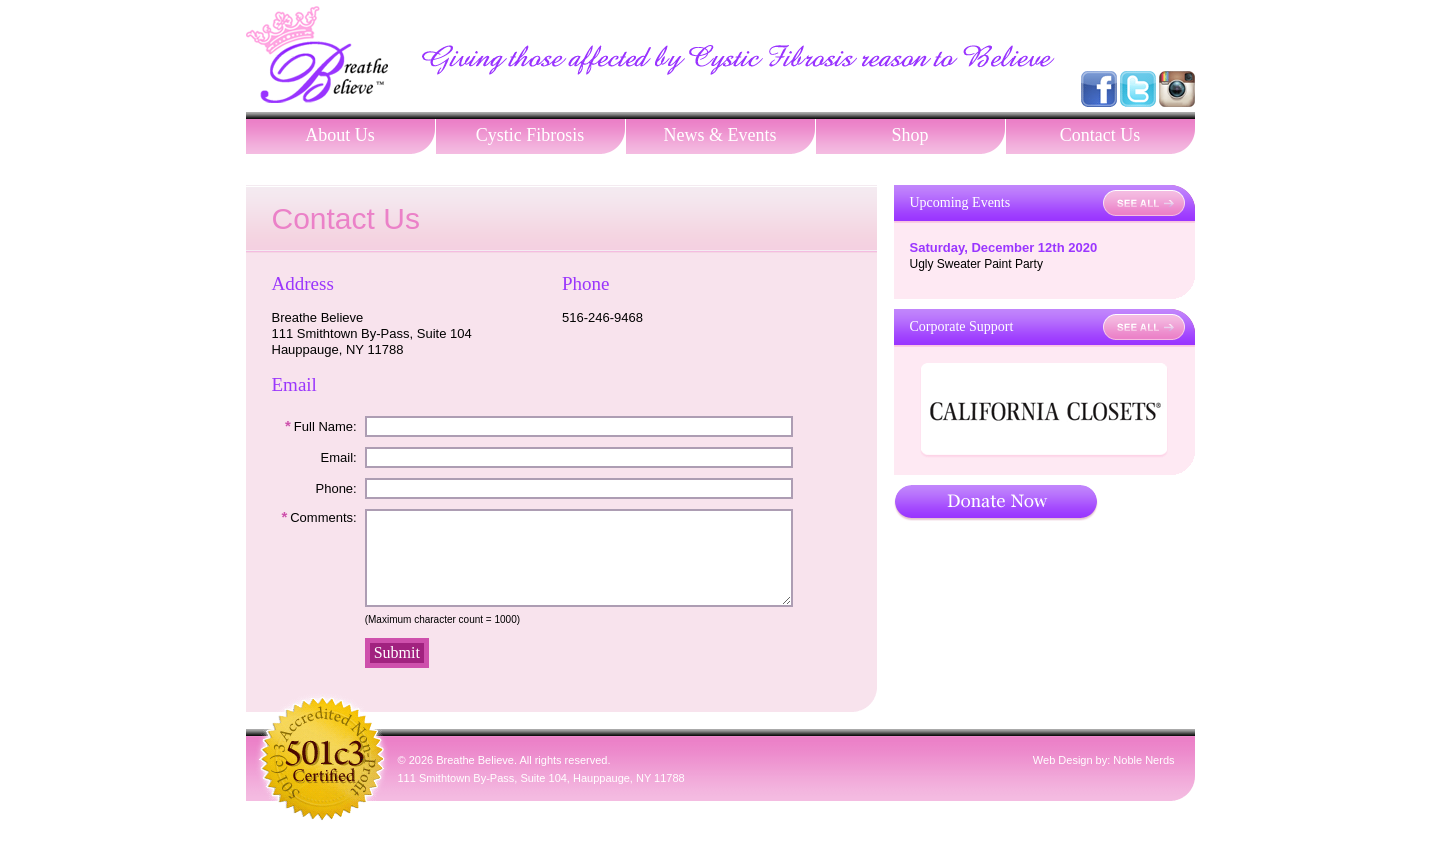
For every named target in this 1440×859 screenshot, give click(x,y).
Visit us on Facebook (1099, 89)
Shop (909, 135)
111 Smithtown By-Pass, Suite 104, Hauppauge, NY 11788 (541, 796)
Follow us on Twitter (1138, 89)
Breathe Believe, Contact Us (317, 54)
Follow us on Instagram (1177, 89)
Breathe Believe (475, 778)
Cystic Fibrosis (530, 135)
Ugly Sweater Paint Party (976, 264)
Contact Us (1100, 135)
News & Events (720, 135)
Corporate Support (962, 326)
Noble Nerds (1143, 778)
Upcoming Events (960, 202)
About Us (340, 135)
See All (1144, 203)
